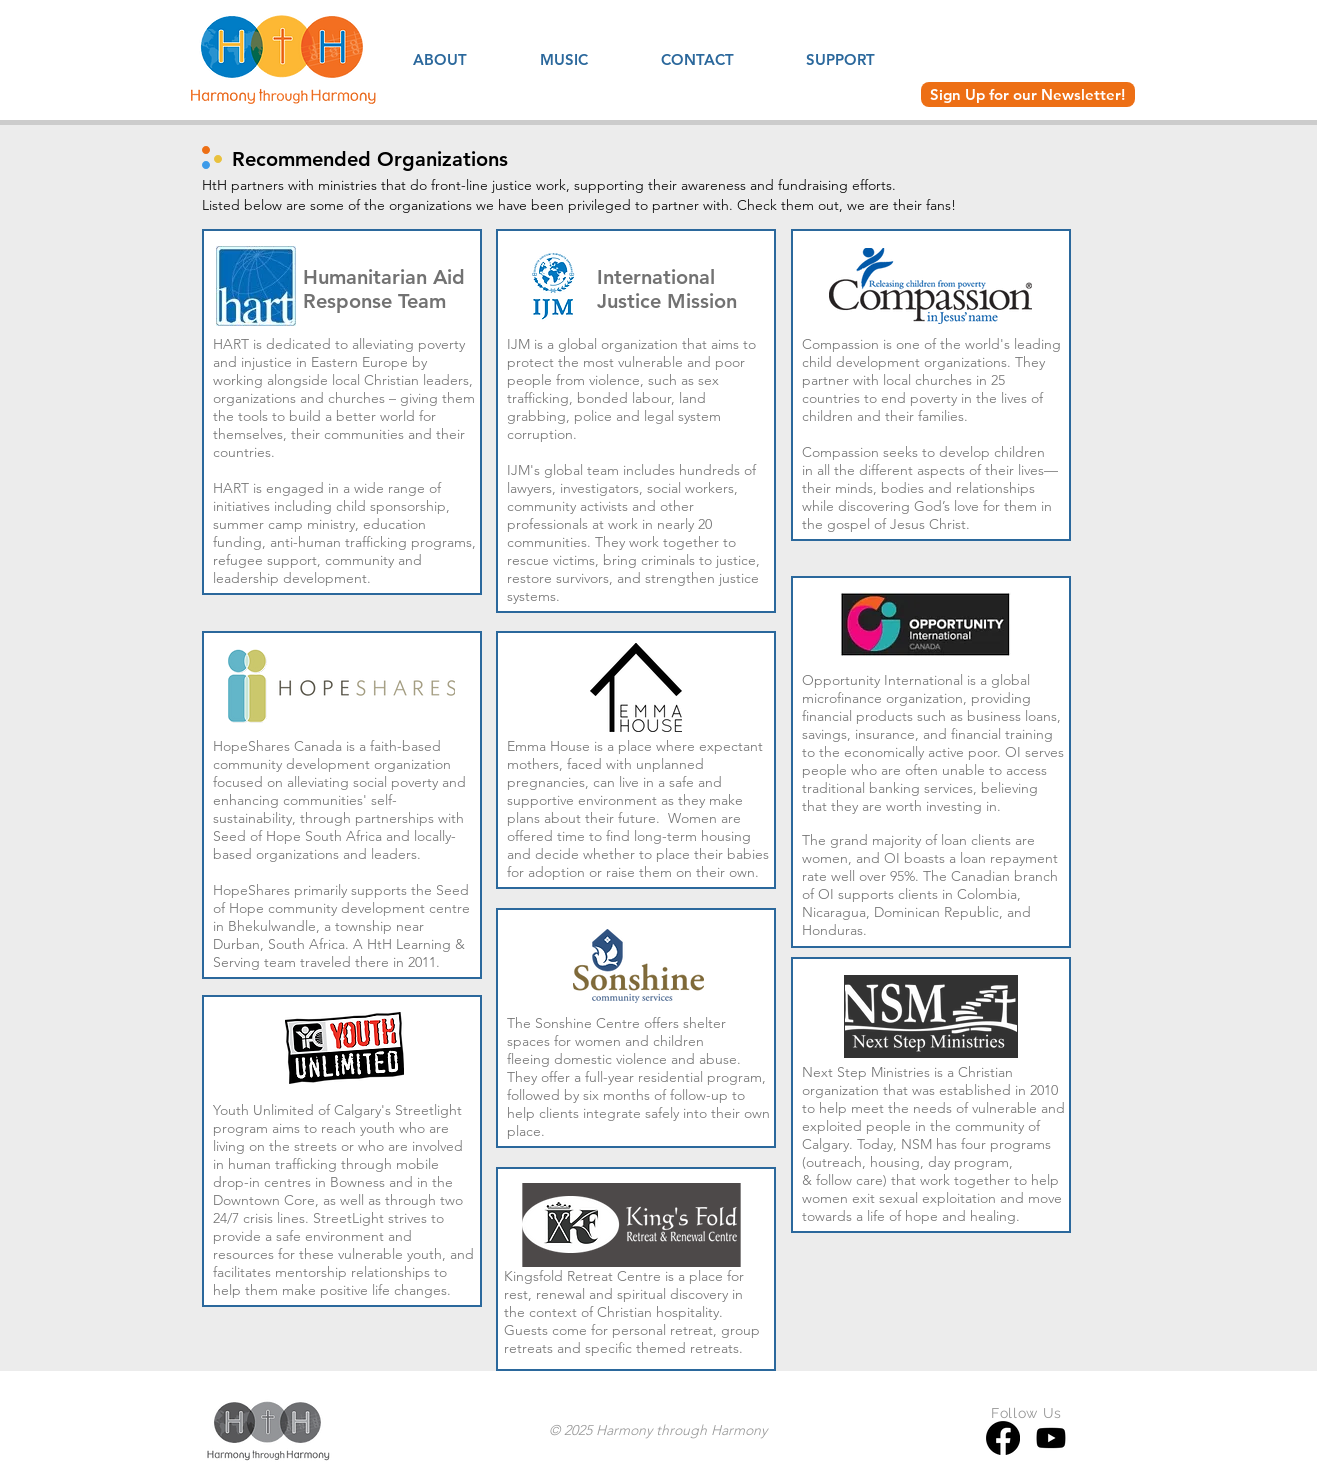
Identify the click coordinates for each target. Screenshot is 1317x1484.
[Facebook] (1003, 1438)
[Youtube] (1051, 1438)
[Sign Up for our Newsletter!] (1028, 94)
